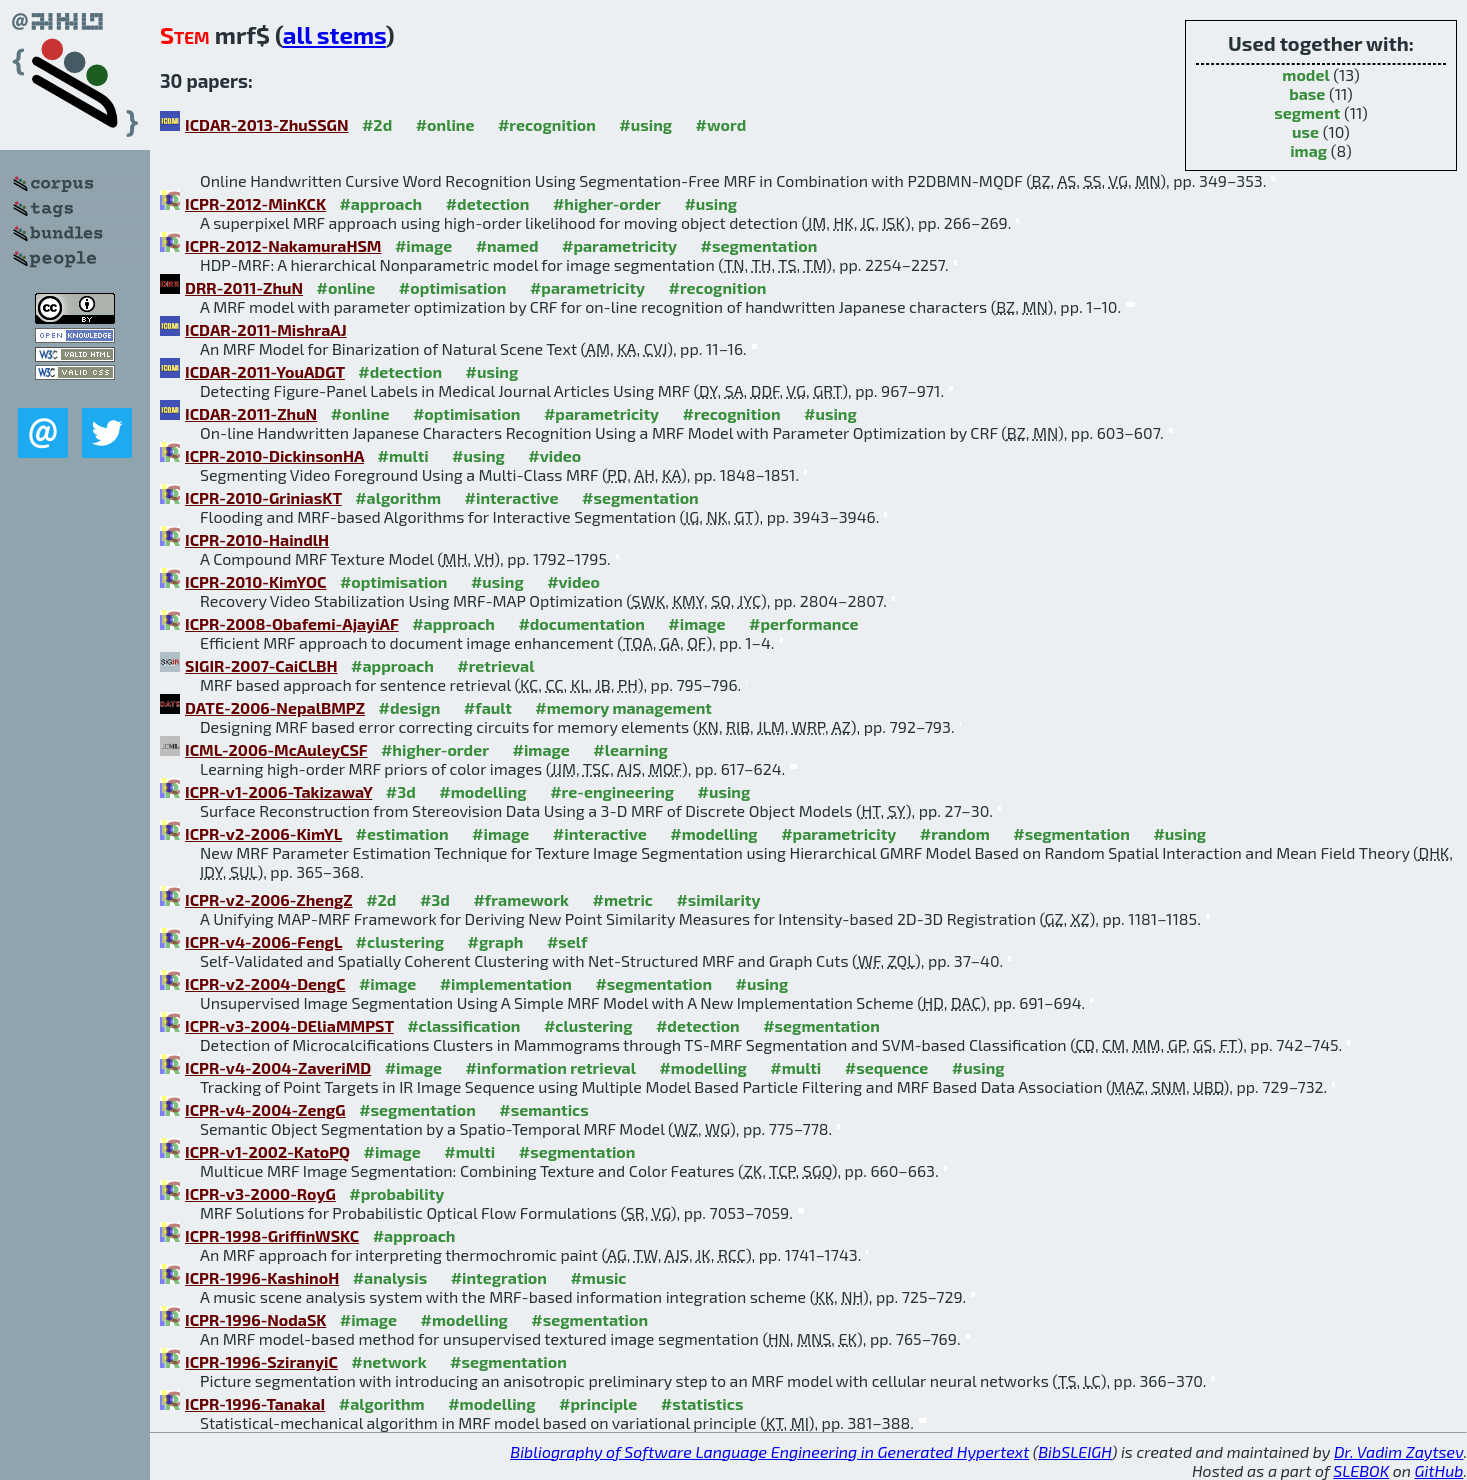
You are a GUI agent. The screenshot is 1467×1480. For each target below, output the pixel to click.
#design (410, 707)
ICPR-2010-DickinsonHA (274, 455)
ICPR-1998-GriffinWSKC (272, 1235)
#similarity (718, 899)
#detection (488, 203)
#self (567, 941)
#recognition (547, 124)
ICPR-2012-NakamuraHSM (283, 245)
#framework (521, 899)
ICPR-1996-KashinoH (262, 1277)
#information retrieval (550, 1067)
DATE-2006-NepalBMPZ (275, 707)
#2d (377, 124)
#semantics (543, 1109)
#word (721, 124)
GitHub (1439, 1470)
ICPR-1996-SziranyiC (261, 1361)
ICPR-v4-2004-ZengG (265, 1109)
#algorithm (398, 497)
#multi (403, 455)
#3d (401, 791)
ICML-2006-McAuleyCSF (276, 749)
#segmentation (759, 245)
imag (1308, 150)
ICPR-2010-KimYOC (255, 581)
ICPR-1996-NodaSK (255, 1319)
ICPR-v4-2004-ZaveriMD (278, 1067)
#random (955, 833)
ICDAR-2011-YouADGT (265, 371)
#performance (803, 623)
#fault (488, 707)
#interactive (512, 497)
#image (423, 245)
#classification (463, 1025)
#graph (496, 941)
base (1307, 93)
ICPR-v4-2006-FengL (263, 941)
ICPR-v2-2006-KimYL (263, 833)
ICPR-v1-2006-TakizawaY (278, 791)
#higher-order (607, 203)
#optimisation (453, 287)
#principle (598, 1403)
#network (388, 1361)
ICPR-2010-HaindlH (257, 539)
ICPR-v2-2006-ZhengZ (269, 899)
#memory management (623, 707)
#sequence (887, 1067)
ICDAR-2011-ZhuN (251, 413)
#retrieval (495, 665)
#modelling (482, 791)
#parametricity (619, 245)
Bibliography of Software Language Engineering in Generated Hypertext (769, 1451)
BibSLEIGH (1074, 1451)
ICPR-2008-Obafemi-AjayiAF (292, 623)
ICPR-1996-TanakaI (255, 1403)
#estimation (401, 833)
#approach (380, 203)
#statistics (702, 1403)
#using (645, 124)
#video (554, 455)
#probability (396, 1193)
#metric (622, 899)
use (1305, 131)
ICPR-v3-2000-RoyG (260, 1193)
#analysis (390, 1277)
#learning (630, 749)
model (1305, 74)
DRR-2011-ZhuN (244, 287)
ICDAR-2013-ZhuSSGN (266, 124)
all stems (334, 34)
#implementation (506, 983)
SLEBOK (1361, 1470)
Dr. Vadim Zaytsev (1398, 1451)
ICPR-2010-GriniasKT (263, 497)
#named (507, 245)
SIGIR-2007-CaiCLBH (261, 665)
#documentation (581, 623)
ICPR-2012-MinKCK (255, 203)
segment (1307, 112)
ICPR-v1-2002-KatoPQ (267, 1151)
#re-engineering (612, 791)
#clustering (400, 941)
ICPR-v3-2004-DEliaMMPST (289, 1025)
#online (445, 124)
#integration (499, 1277)
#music (598, 1277)
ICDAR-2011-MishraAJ (266, 329)
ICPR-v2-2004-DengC (265, 983)
